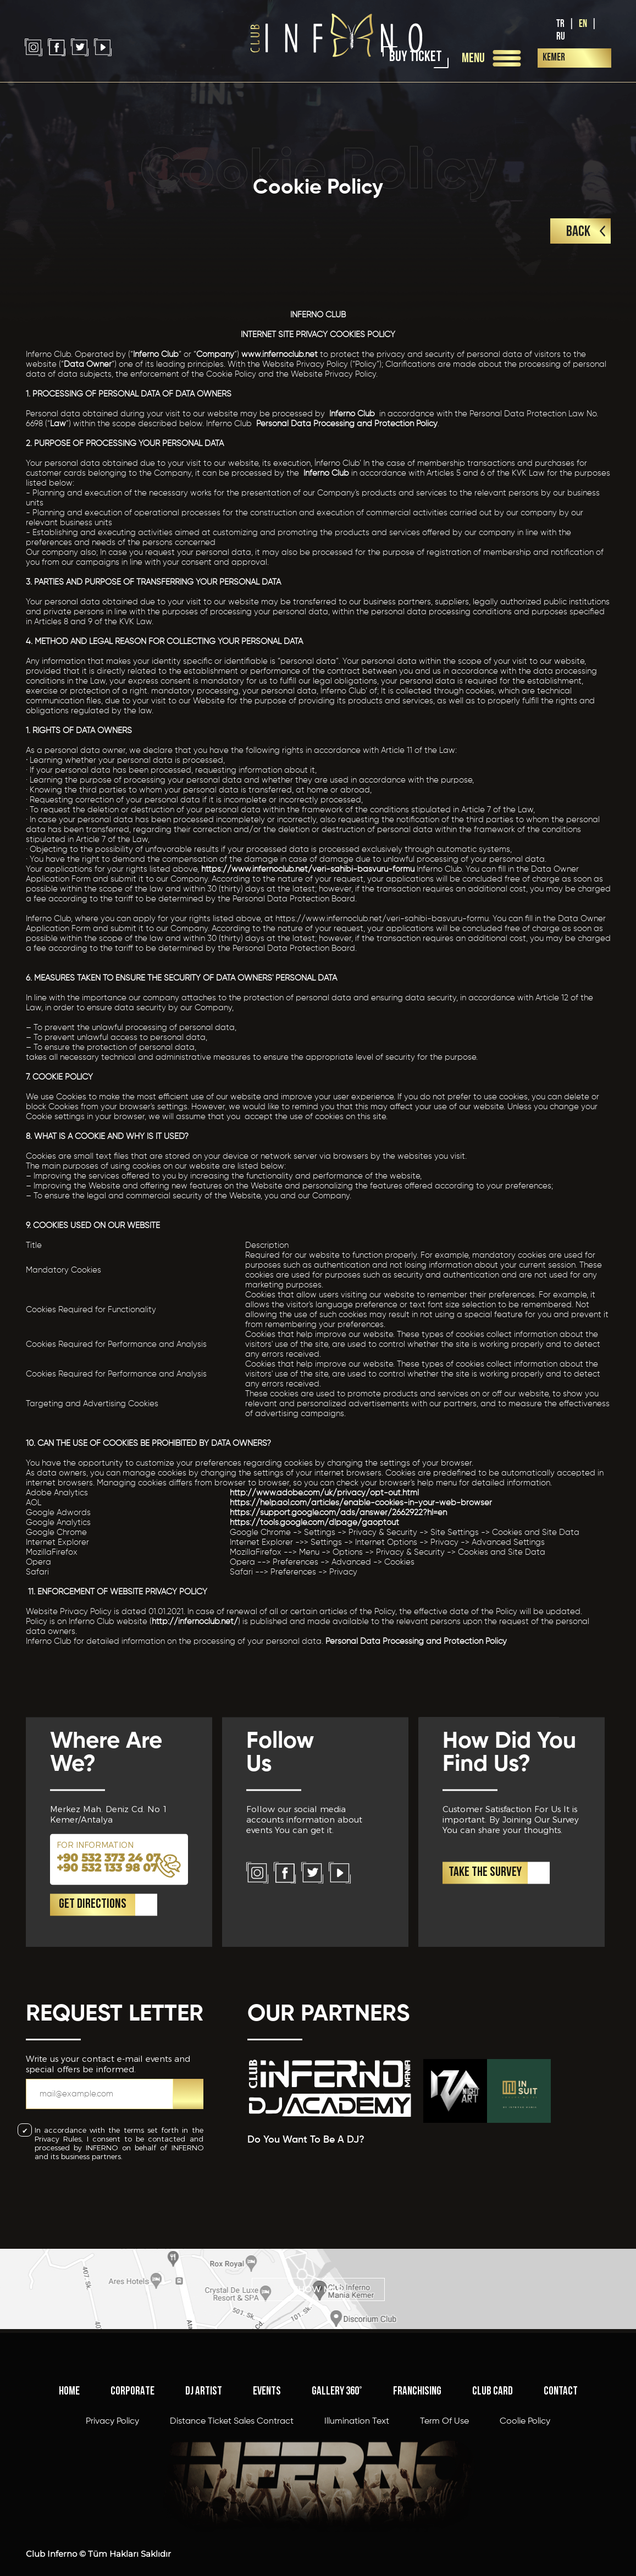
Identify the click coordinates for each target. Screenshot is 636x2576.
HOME (69, 2507)
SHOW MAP (318, 2327)
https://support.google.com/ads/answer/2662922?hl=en (338, 1513)
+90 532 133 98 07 (107, 1975)
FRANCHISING (417, 2507)
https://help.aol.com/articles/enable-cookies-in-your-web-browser (361, 1503)
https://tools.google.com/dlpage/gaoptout (314, 1522)
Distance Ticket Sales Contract (232, 2537)
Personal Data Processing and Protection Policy (347, 424)
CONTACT (561, 2507)
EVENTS (267, 2507)
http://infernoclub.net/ (195, 1621)
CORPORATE (132, 2507)
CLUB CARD (492, 2507)
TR (560, 24)
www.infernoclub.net (279, 354)
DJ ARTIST (203, 2507)
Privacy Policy (112, 2537)
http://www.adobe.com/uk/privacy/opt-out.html (324, 1493)
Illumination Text (356, 2537)
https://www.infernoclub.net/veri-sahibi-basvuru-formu (306, 869)
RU (560, 36)
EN (583, 24)
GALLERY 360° (337, 2507)
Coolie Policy (525, 2537)
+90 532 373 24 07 (109, 1965)
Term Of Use (444, 2537)
